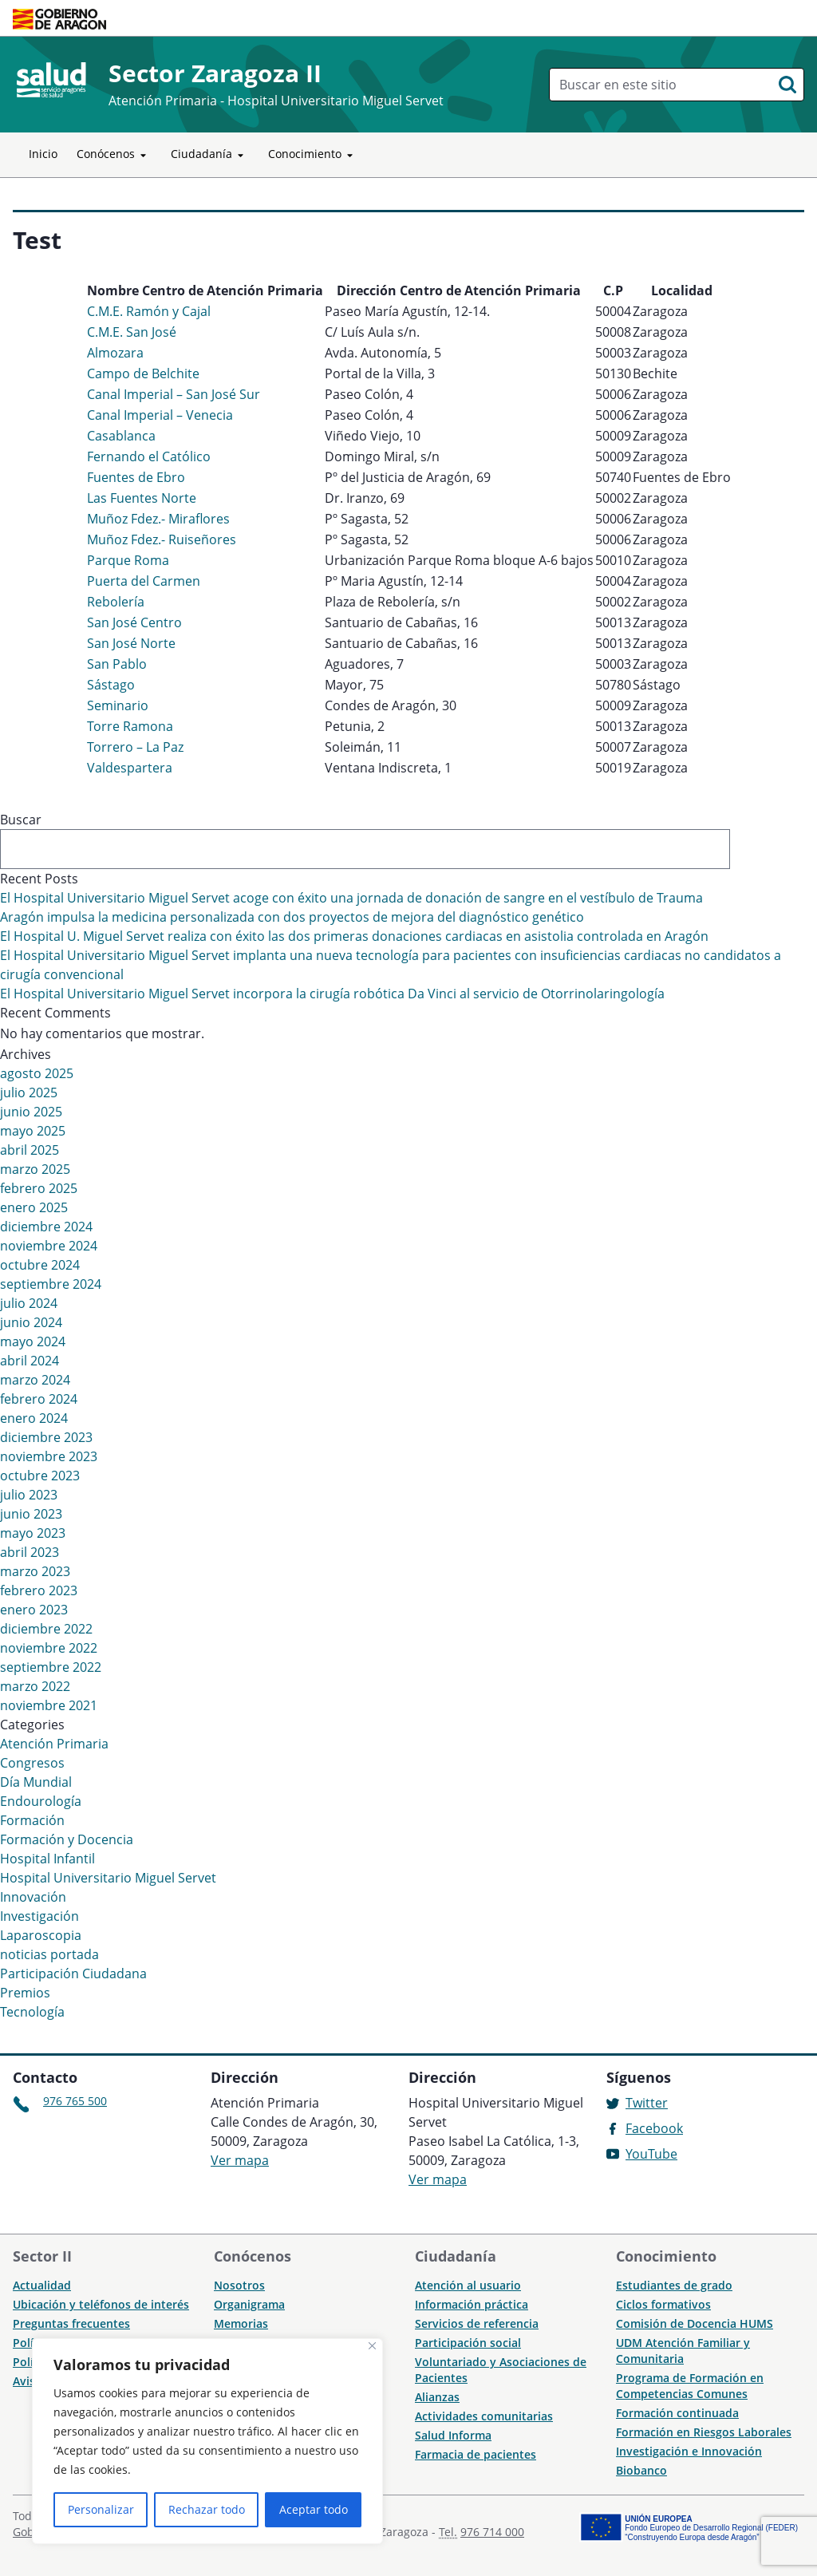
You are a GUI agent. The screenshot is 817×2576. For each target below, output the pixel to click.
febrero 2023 (38, 1590)
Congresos (32, 1763)
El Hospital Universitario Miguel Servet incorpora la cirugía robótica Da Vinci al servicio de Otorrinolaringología (332, 993)
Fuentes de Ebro (136, 477)
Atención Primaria (54, 1743)
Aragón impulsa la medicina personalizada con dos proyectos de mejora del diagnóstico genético (292, 917)
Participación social (468, 2342)
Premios (25, 1992)
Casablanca (121, 435)
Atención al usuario (468, 2285)
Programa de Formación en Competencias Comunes (690, 2385)
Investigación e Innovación (689, 2451)
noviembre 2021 (48, 1705)
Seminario (117, 705)
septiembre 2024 (50, 1284)
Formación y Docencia (66, 1839)
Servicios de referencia (477, 2323)
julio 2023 (28, 1494)
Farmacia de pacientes (475, 2454)
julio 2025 (28, 1092)
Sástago (111, 684)
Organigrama (249, 2304)
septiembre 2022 (50, 1667)
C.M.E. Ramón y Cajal (149, 311)
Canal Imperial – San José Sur (173, 394)
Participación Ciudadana (73, 1973)
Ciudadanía (210, 155)
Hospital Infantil (47, 1858)
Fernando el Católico (149, 456)
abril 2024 (29, 1360)
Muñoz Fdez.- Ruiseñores (161, 539)
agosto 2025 (36, 1073)
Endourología (40, 1801)
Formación (32, 1820)
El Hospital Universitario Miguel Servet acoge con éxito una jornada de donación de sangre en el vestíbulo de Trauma (351, 898)
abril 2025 (29, 1150)
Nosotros (239, 2285)
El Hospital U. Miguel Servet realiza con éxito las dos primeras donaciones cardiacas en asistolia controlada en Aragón (354, 936)
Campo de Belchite (143, 373)
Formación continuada (677, 2412)
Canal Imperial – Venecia (160, 415)
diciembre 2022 (46, 1629)
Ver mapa (240, 2160)
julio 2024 (28, 1303)
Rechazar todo (206, 2509)
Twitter (647, 2103)
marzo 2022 (35, 1686)
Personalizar (101, 2509)
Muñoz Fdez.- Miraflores (158, 518)
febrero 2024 (38, 1399)
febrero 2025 (38, 1188)
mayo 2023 (32, 1533)
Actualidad (42, 2285)
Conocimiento (313, 155)
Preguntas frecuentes (71, 2323)
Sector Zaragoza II (215, 73)
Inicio (43, 153)
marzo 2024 (35, 1380)
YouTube (651, 2154)
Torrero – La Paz (135, 747)
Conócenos (114, 155)
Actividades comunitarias (484, 2416)
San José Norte (131, 643)
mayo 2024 (32, 1341)
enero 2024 (34, 1418)
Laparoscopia (40, 1935)
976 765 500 (75, 2100)
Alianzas (437, 2396)
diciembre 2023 (46, 1437)
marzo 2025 (35, 1169)
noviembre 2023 (48, 1456)
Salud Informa (453, 2435)
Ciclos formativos (663, 2304)
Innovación (33, 1897)
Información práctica (471, 2304)
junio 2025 (31, 1111)
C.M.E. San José (131, 332)
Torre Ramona (130, 726)
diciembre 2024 (46, 1226)
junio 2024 (31, 1322)
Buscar (20, 819)
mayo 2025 (32, 1131)
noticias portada (49, 1954)
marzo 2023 (35, 1571)
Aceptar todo (313, 2509)
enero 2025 (34, 1207)
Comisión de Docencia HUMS (694, 2323)
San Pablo (117, 664)
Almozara (115, 353)
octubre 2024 (40, 1265)
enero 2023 (34, 1609)
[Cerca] (372, 2345)
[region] (207, 2441)
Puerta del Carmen (143, 581)
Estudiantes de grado (674, 2285)
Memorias (241, 2323)
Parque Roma (128, 560)
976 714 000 (492, 2531)
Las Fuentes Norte (141, 498)
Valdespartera (129, 767)
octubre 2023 (40, 1475)
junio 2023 (31, 1514)
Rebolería (115, 601)
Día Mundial (36, 1782)
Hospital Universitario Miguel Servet (108, 1878)
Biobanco (641, 2470)
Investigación (39, 1916)
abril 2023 (29, 1552)
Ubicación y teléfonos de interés (101, 2304)
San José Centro (134, 622)
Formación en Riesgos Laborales (703, 2432)
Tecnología (32, 2012)
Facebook (654, 2128)
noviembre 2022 (48, 1648)
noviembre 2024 (48, 1245)
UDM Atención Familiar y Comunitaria (683, 2350)
